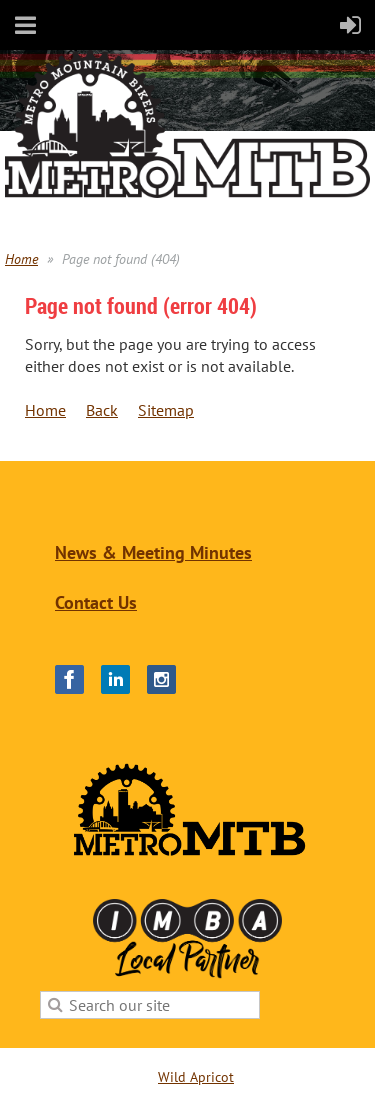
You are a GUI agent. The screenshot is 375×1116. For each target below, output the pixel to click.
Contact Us (96, 602)
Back (102, 410)
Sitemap (166, 410)
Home (21, 259)
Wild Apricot (196, 1077)
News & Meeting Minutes (153, 552)
